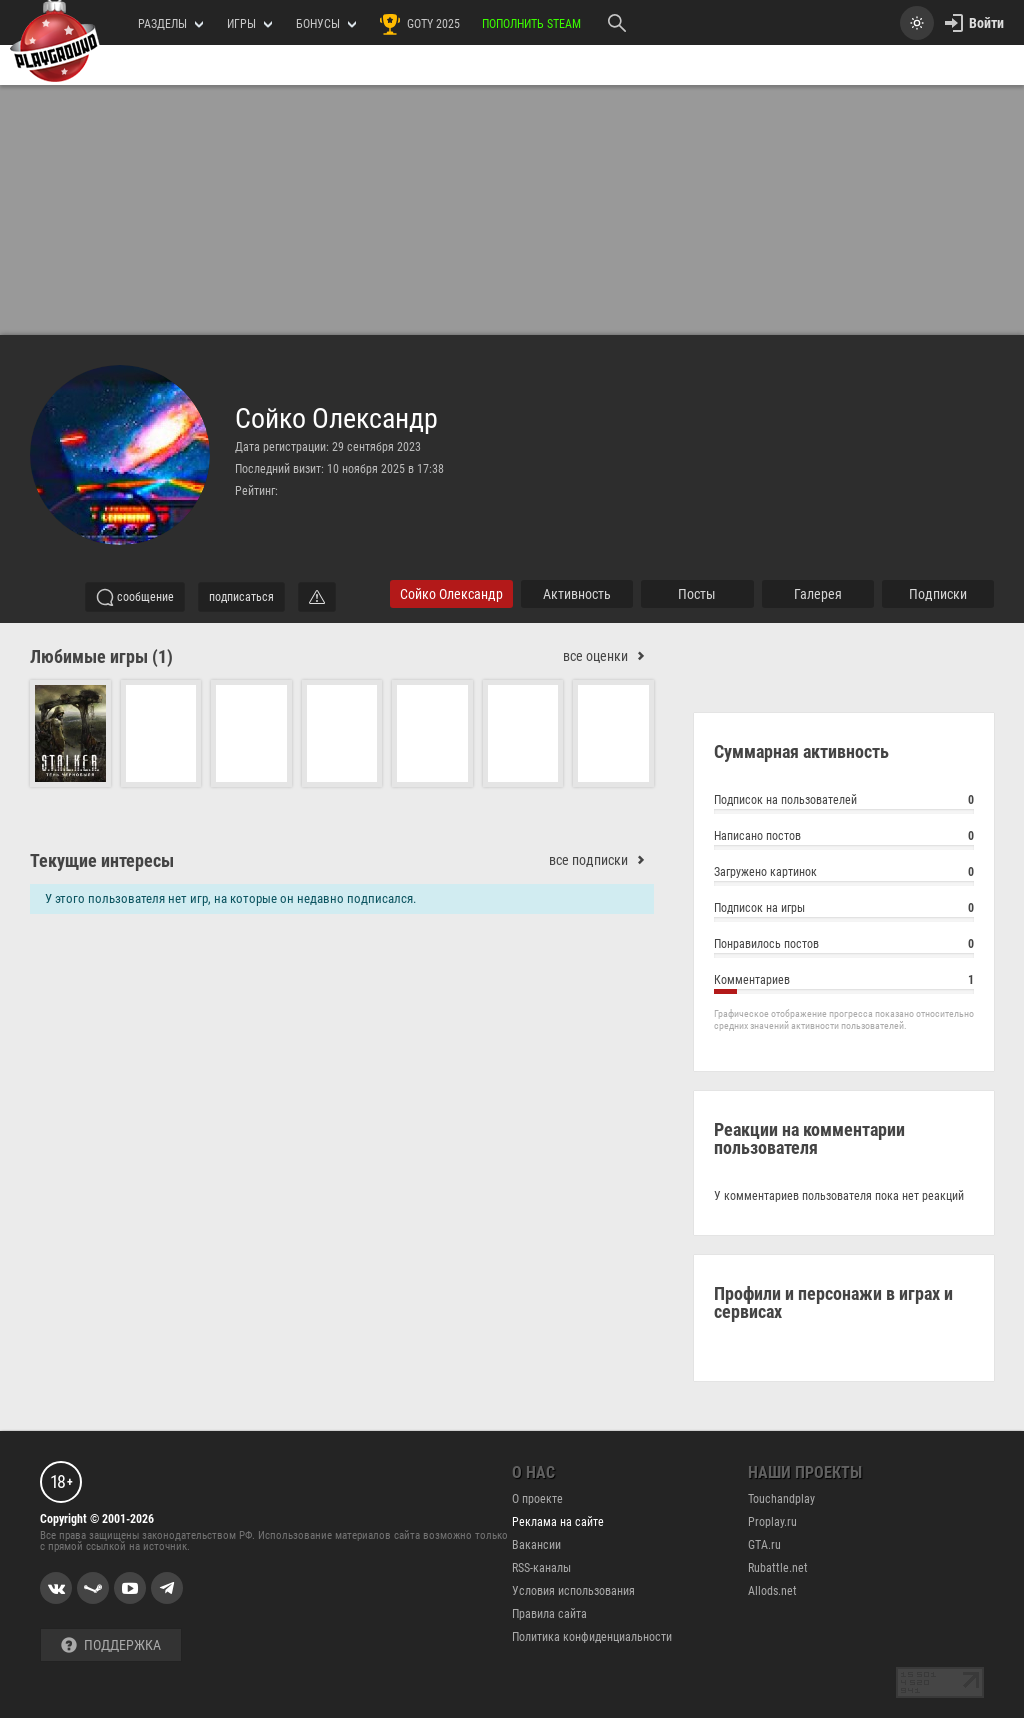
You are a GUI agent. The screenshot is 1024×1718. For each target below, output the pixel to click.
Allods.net (772, 1591)
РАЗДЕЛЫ (170, 24)
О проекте (537, 1499)
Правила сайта (549, 1614)
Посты (697, 594)
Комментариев (844, 982)
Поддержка (111, 1645)
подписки (938, 594)
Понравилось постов (844, 946)
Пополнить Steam (531, 24)
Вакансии (536, 1545)
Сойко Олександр (336, 419)
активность (577, 594)
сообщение (135, 597)
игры (249, 24)
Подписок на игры (844, 910)
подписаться (241, 597)
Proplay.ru (772, 1522)
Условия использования (573, 1591)
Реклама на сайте (558, 1522)
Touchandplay (781, 1499)
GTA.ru (764, 1545)
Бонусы (326, 24)
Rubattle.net (778, 1568)
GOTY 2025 (419, 24)
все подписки (601, 860)
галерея (818, 594)
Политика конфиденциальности (592, 1637)
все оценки (608, 656)
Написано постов (844, 838)
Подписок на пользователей (844, 802)
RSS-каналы (541, 1568)
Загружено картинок (844, 874)
